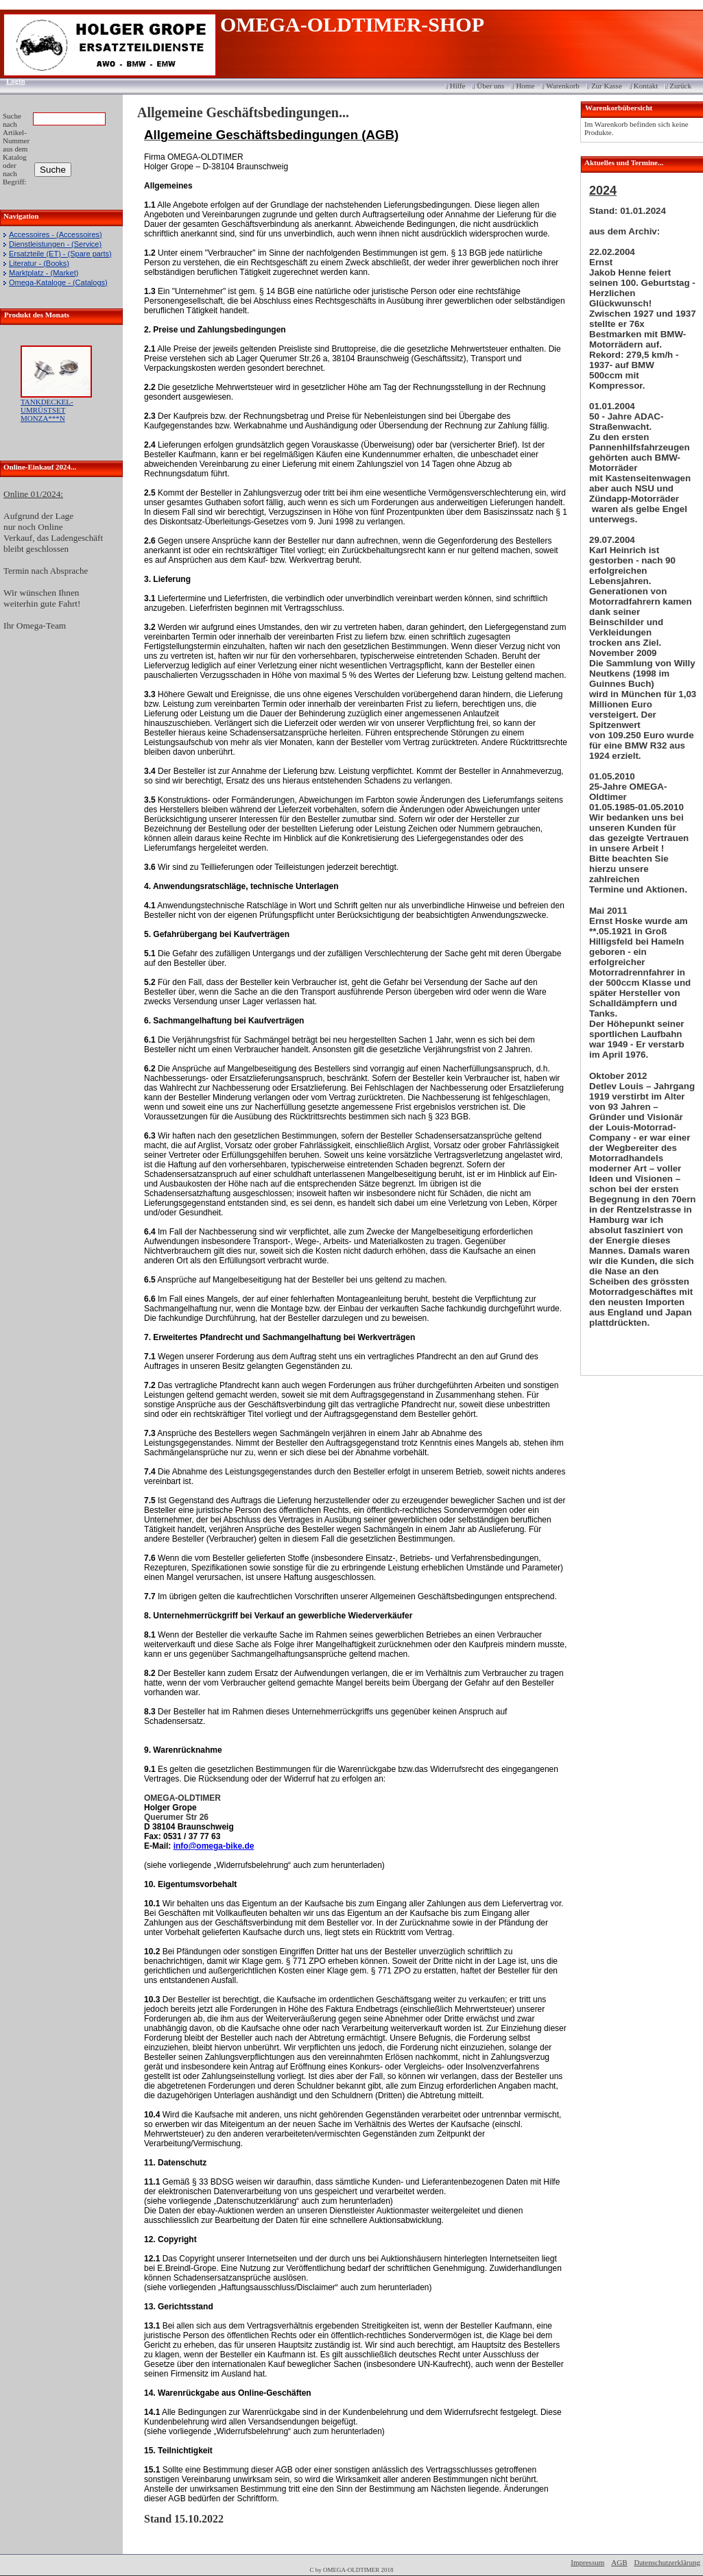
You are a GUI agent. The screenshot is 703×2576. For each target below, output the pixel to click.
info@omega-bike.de (214, 1846)
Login (11, 81)
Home (525, 86)
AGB (619, 2562)
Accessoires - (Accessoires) (55, 234)
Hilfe (458, 86)
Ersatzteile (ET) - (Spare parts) (60, 254)
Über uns (490, 86)
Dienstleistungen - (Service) (55, 244)
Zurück (680, 86)
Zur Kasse (606, 86)
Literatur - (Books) (39, 263)
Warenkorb (563, 86)
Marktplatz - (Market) (43, 273)
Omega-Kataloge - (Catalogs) (58, 282)
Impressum (587, 2562)
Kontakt (646, 86)
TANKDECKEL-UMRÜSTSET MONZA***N (47, 410)
